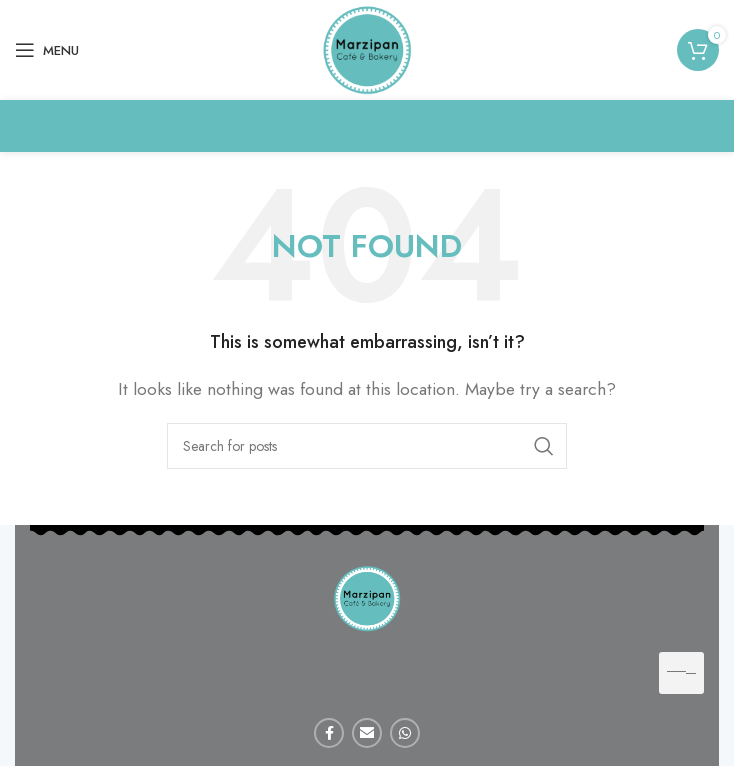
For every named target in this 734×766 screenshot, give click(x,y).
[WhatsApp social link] (405, 733)
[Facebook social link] (329, 733)
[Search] (367, 446)
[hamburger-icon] (681, 673)
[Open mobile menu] (47, 50)
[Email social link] (367, 733)
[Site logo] (367, 48)
